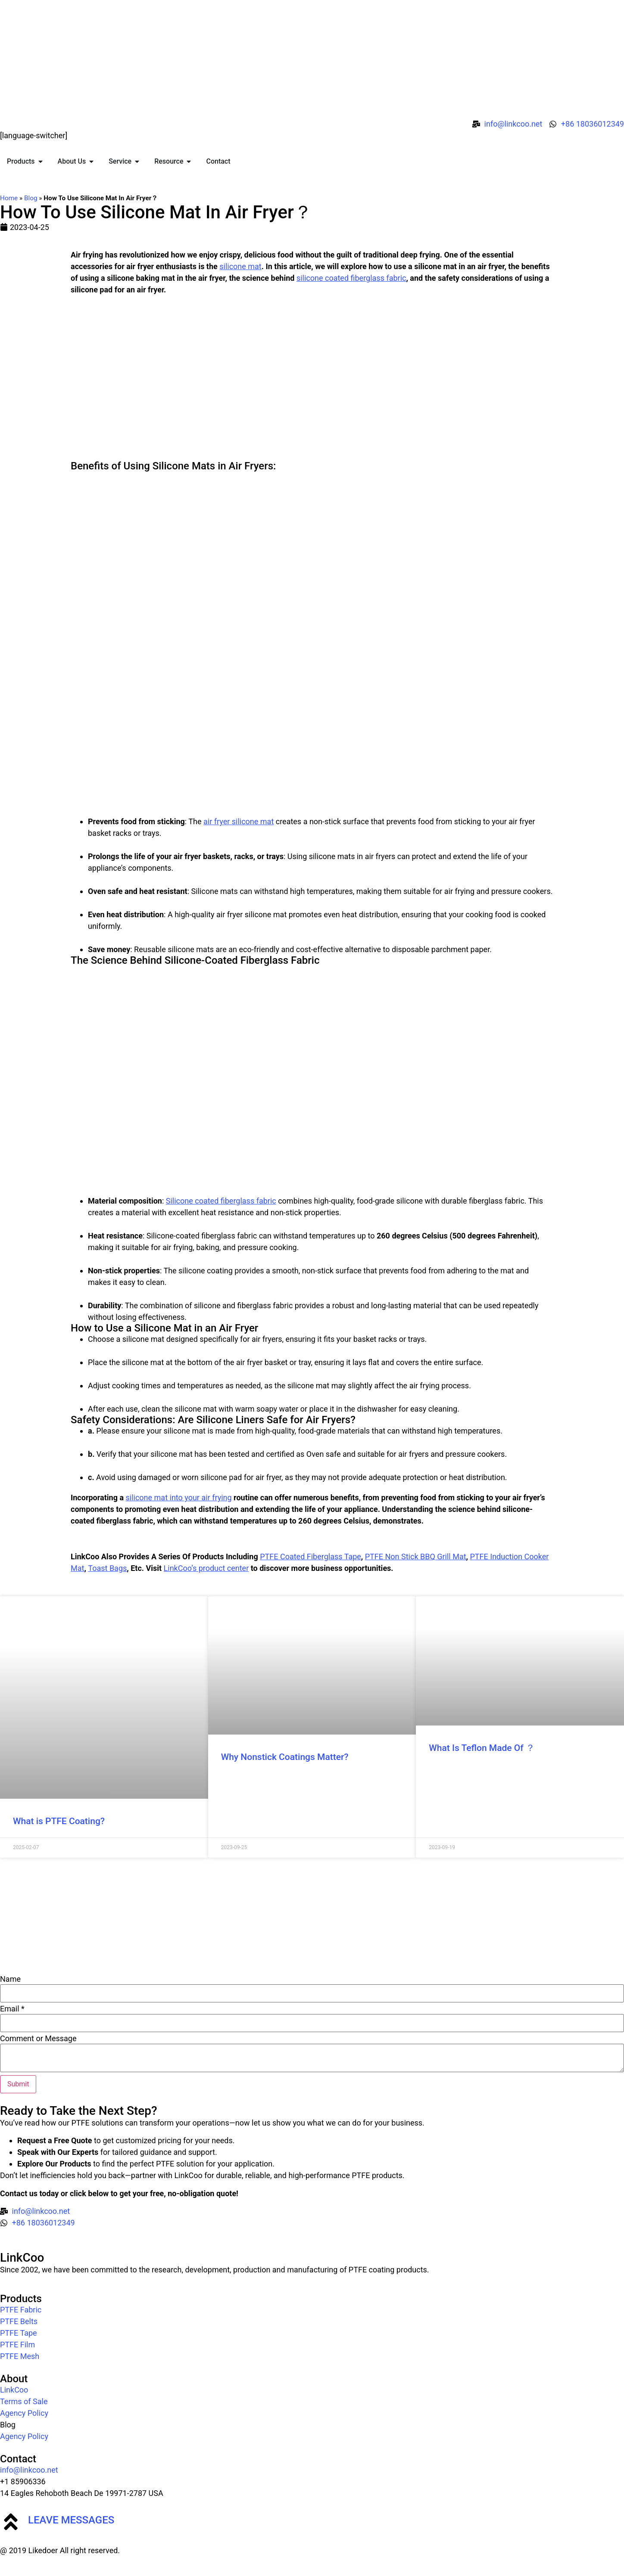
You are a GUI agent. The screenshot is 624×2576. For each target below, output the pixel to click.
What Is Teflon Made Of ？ (482, 1748)
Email (12, 2009)
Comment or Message (38, 2038)
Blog (30, 198)
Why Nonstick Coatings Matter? (285, 1757)
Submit (18, 2084)
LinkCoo (22, 2257)
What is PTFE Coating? (59, 1821)
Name (10, 1979)
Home (9, 198)
